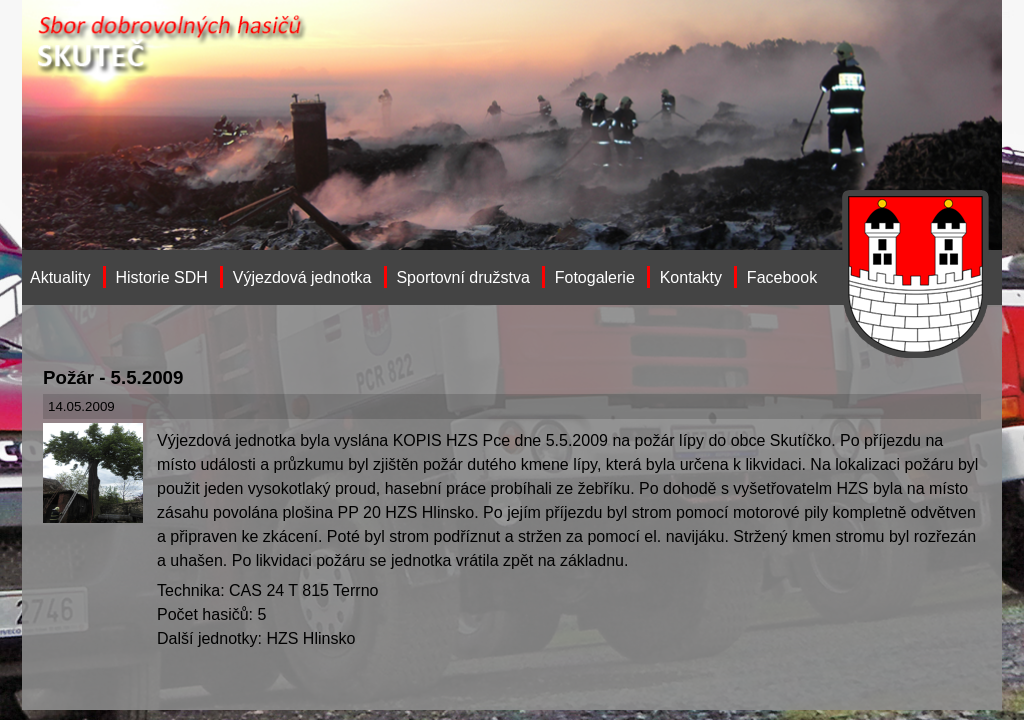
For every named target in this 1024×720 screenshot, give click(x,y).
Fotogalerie (595, 277)
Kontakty (691, 277)
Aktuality (60, 277)
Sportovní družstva (462, 277)
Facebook (782, 277)
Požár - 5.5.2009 (113, 377)
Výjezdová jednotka (302, 277)
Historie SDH (161, 277)
